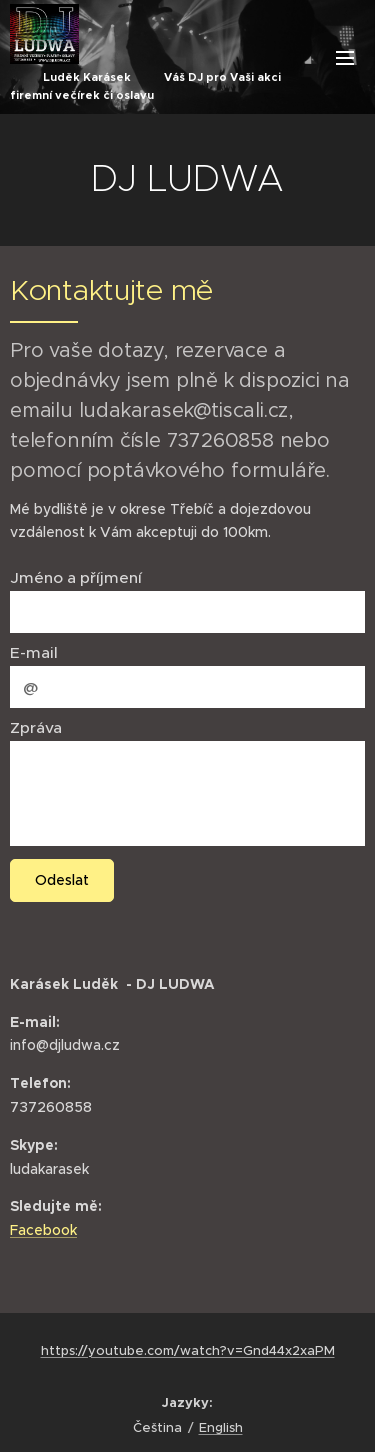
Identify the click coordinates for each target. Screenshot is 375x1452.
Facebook (43, 1230)
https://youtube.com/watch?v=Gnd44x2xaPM (188, 1350)
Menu (345, 58)
